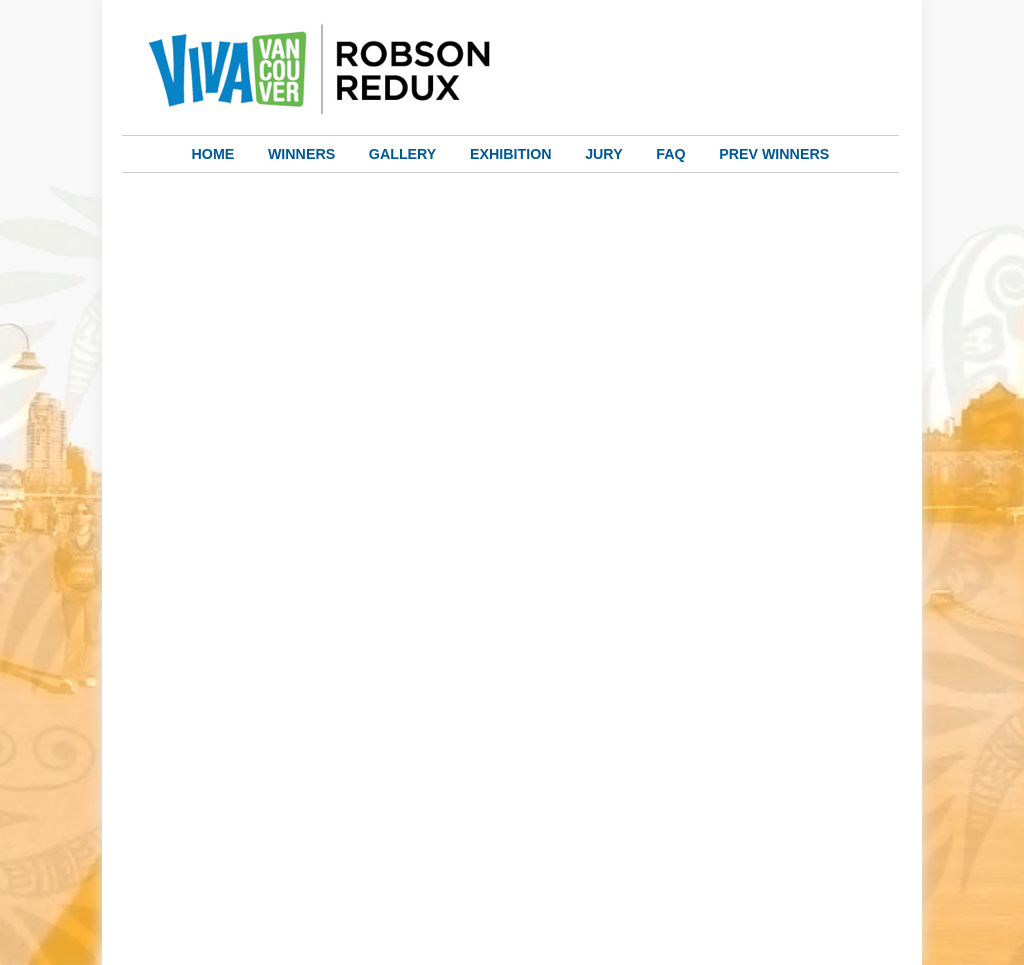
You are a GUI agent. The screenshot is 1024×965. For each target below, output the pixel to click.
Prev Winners (774, 154)
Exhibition (511, 154)
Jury (603, 154)
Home (213, 154)
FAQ (670, 154)
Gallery (403, 154)
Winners (301, 154)
